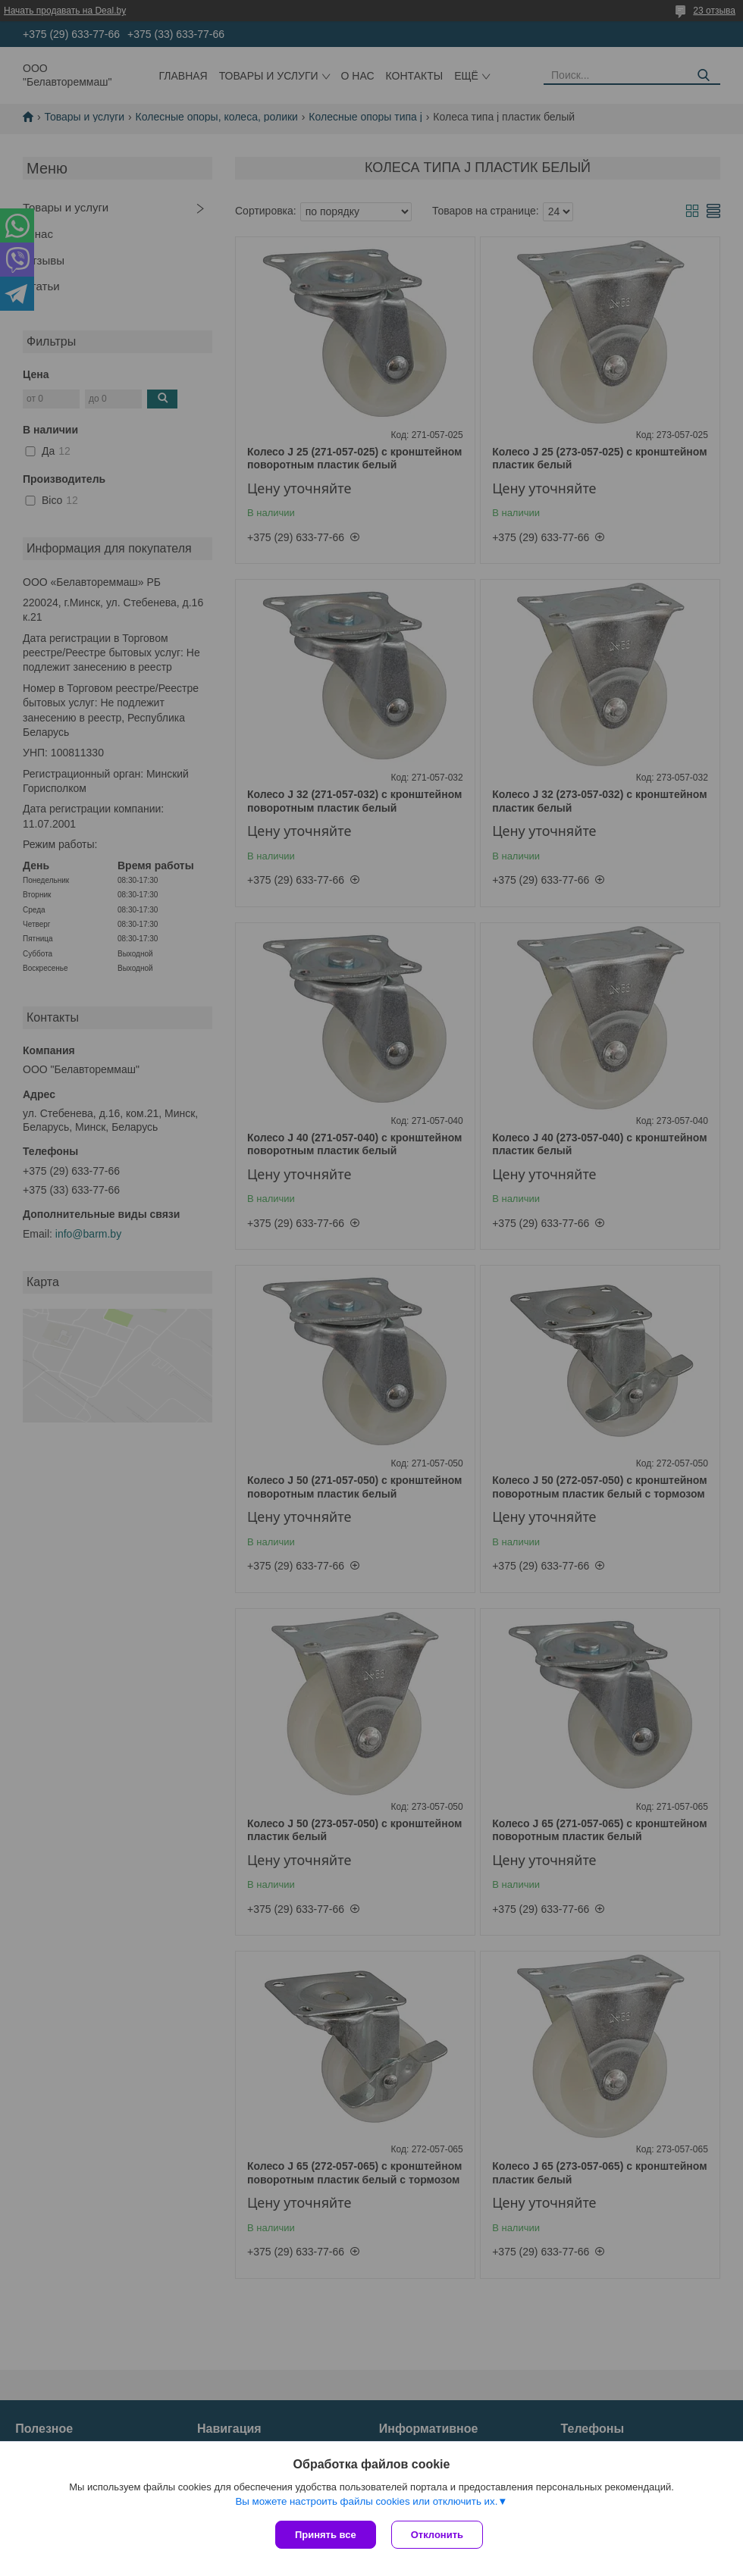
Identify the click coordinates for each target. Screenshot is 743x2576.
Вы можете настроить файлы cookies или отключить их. (366, 2501)
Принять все (325, 2534)
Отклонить (437, 2534)
